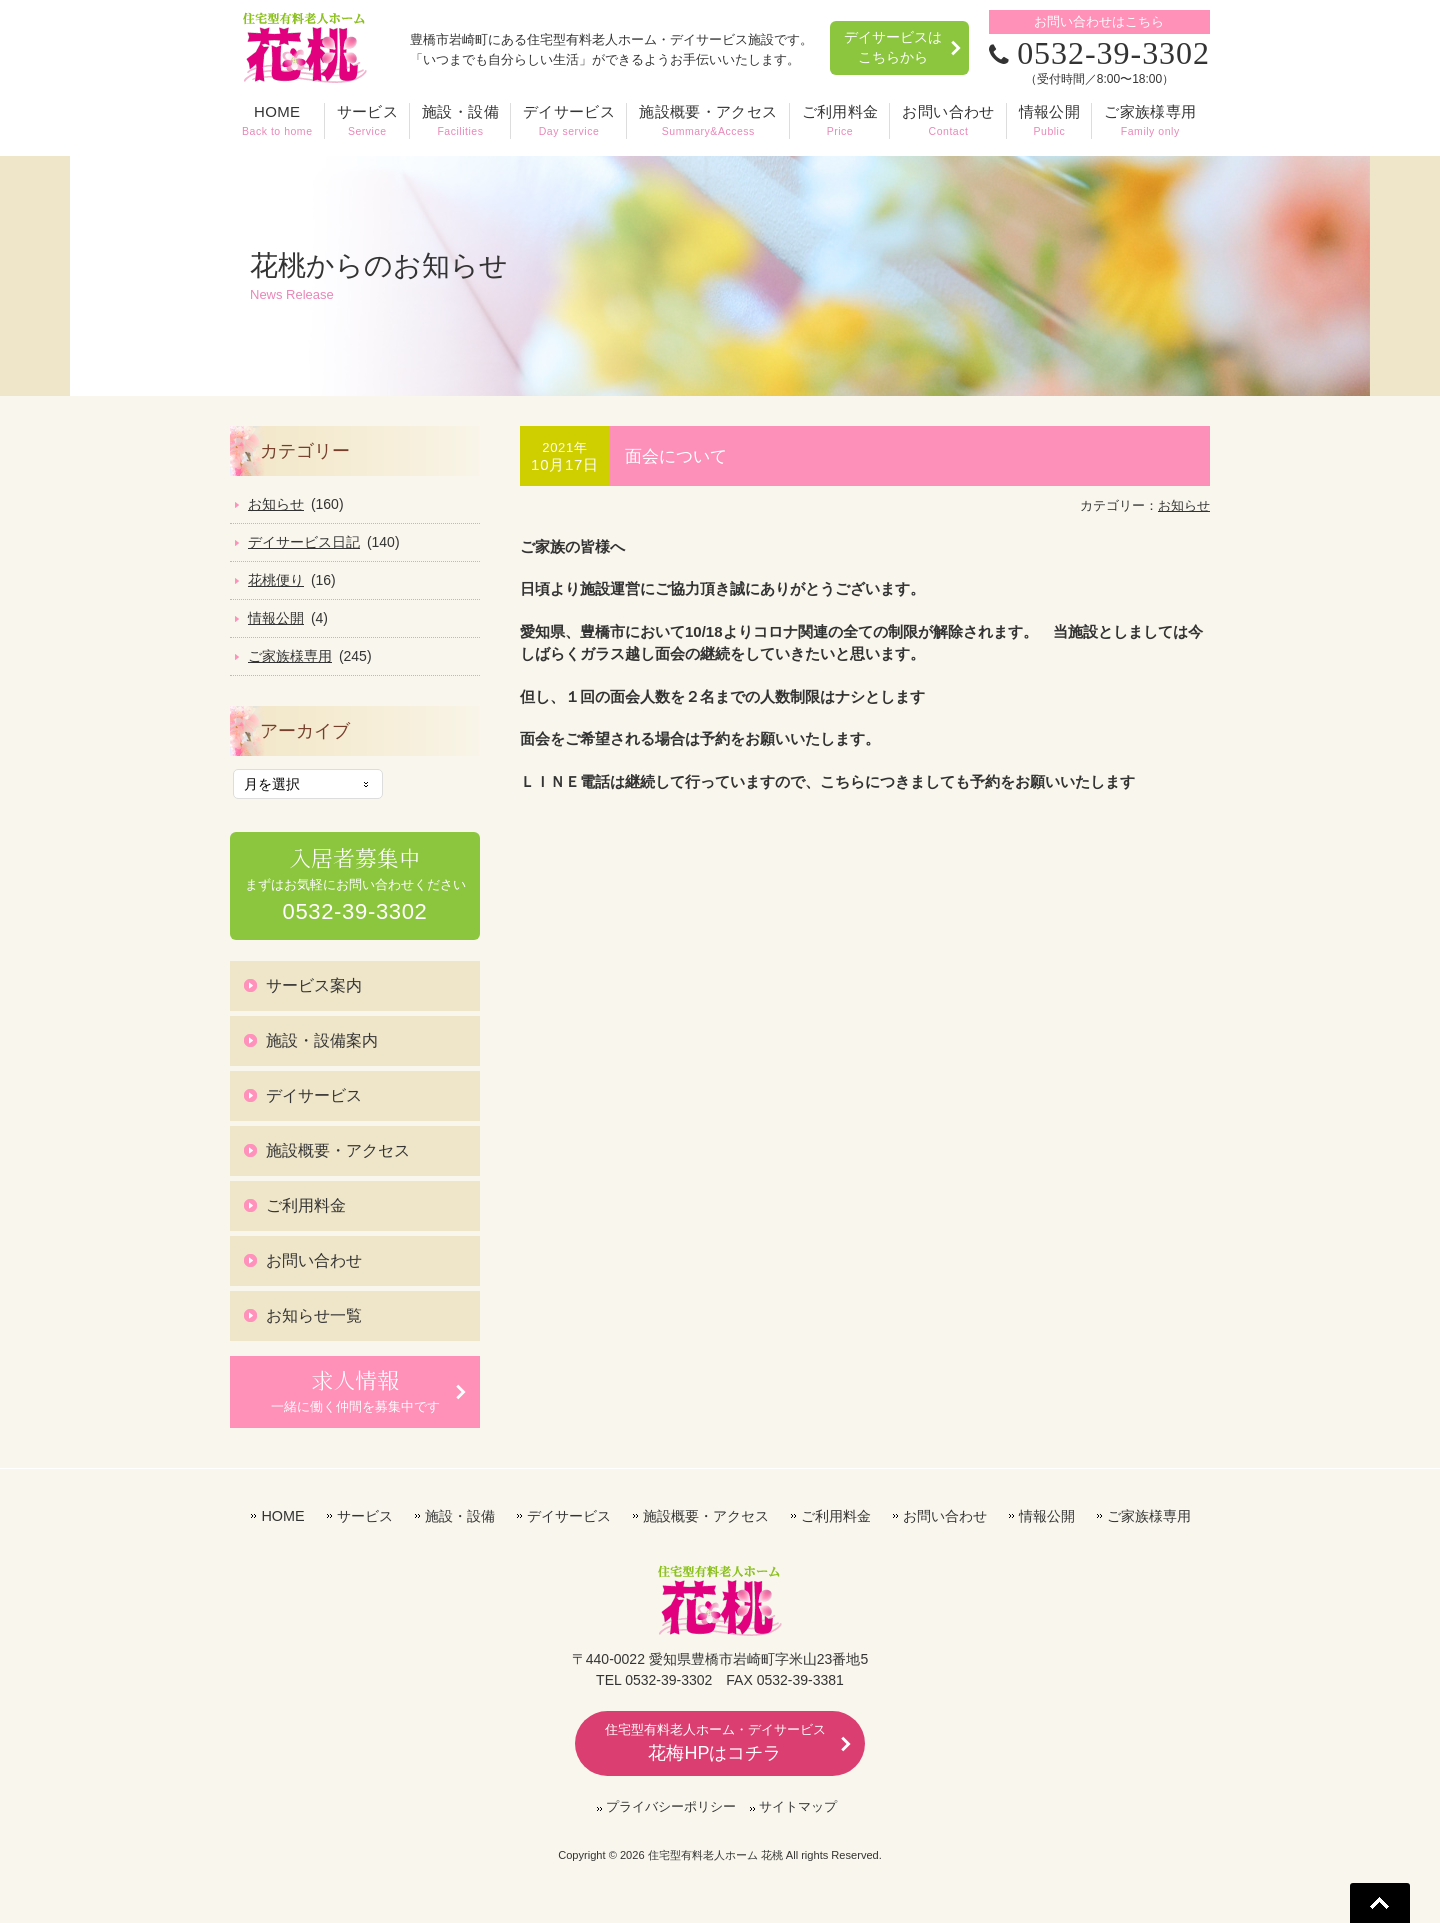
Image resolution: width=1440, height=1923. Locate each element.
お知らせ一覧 (314, 1314)
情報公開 (276, 618)
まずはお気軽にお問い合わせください (355, 884)
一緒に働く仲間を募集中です (355, 1389)
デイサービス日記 (304, 542)
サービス (365, 1515)
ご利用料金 (306, 1204)
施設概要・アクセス (338, 1149)
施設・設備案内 (322, 1039)
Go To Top (1380, 1903)
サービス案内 (314, 984)
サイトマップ (798, 1805)
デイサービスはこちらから (892, 47)
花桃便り (276, 580)
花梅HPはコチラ (715, 1741)
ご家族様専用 (290, 656)
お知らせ (1184, 505)
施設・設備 (460, 1515)
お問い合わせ (314, 1259)
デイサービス (314, 1094)
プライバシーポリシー (671, 1805)
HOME (282, 1515)
